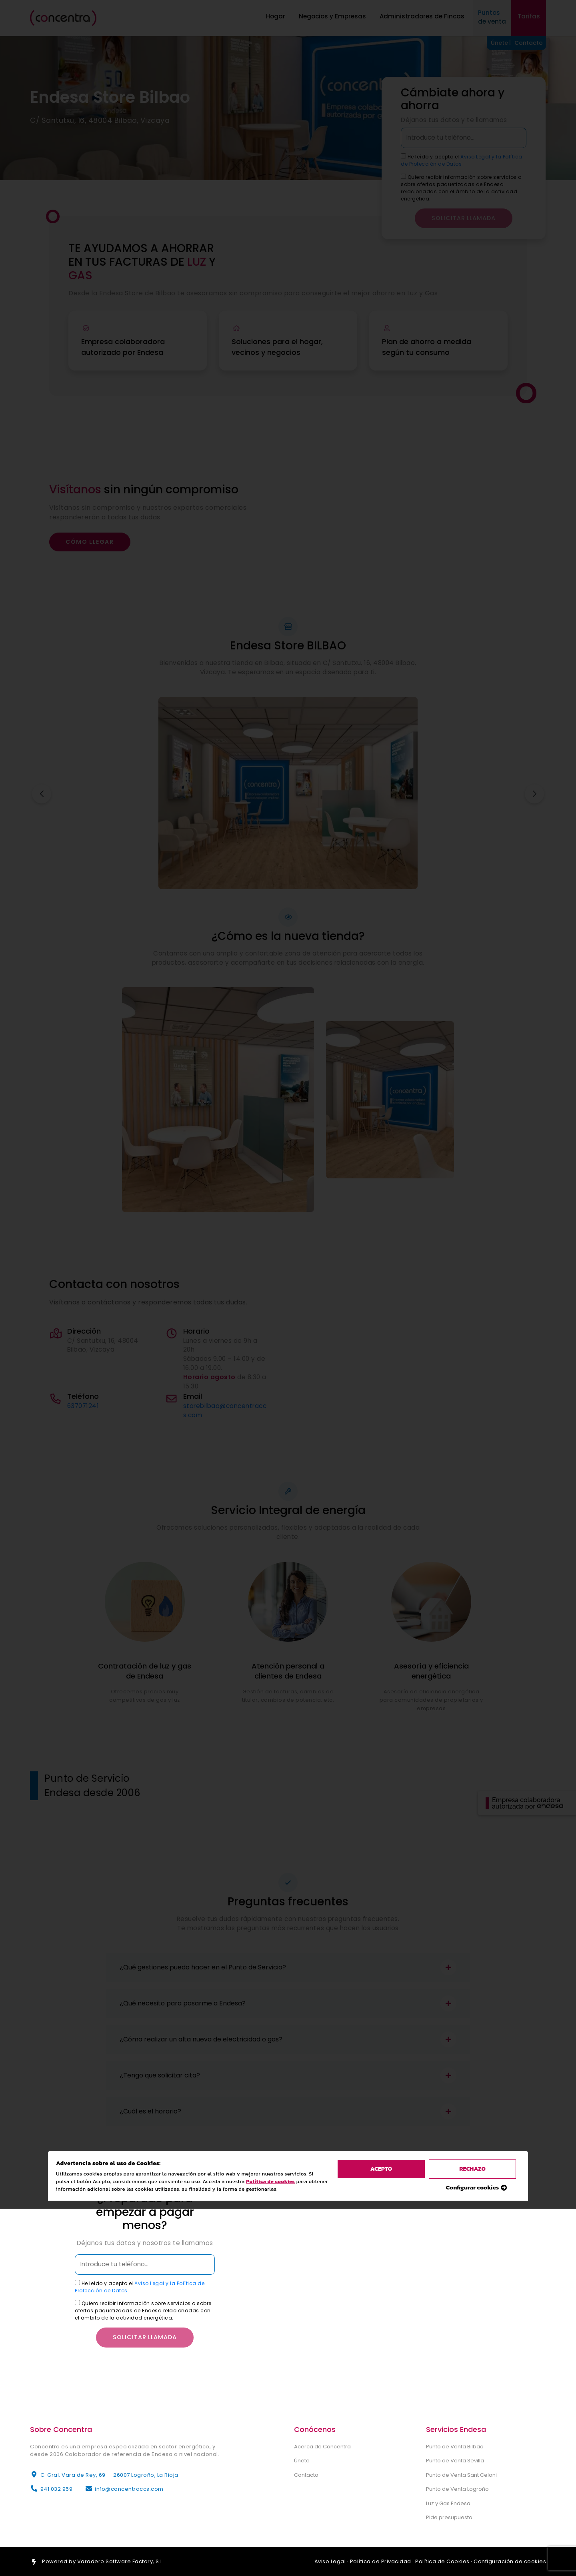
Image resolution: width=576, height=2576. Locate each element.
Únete (302, 2460)
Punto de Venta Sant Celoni (461, 2475)
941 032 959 (56, 2489)
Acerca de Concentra (322, 2446)
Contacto (306, 2475)
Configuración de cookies (510, 2561)
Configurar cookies (472, 941)
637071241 (83, 1406)
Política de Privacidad (380, 2561)
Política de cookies (271, 935)
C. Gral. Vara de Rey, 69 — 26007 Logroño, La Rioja (109, 2475)
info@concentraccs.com (129, 2489)
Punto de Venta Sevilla (455, 2460)
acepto (381, 922)
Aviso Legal (330, 2561)
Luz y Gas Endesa (448, 2503)
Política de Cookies (442, 2561)
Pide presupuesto (449, 2517)
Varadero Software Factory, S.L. (120, 2561)
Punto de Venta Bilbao (455, 2446)
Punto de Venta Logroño (457, 2489)
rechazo (472, 922)
